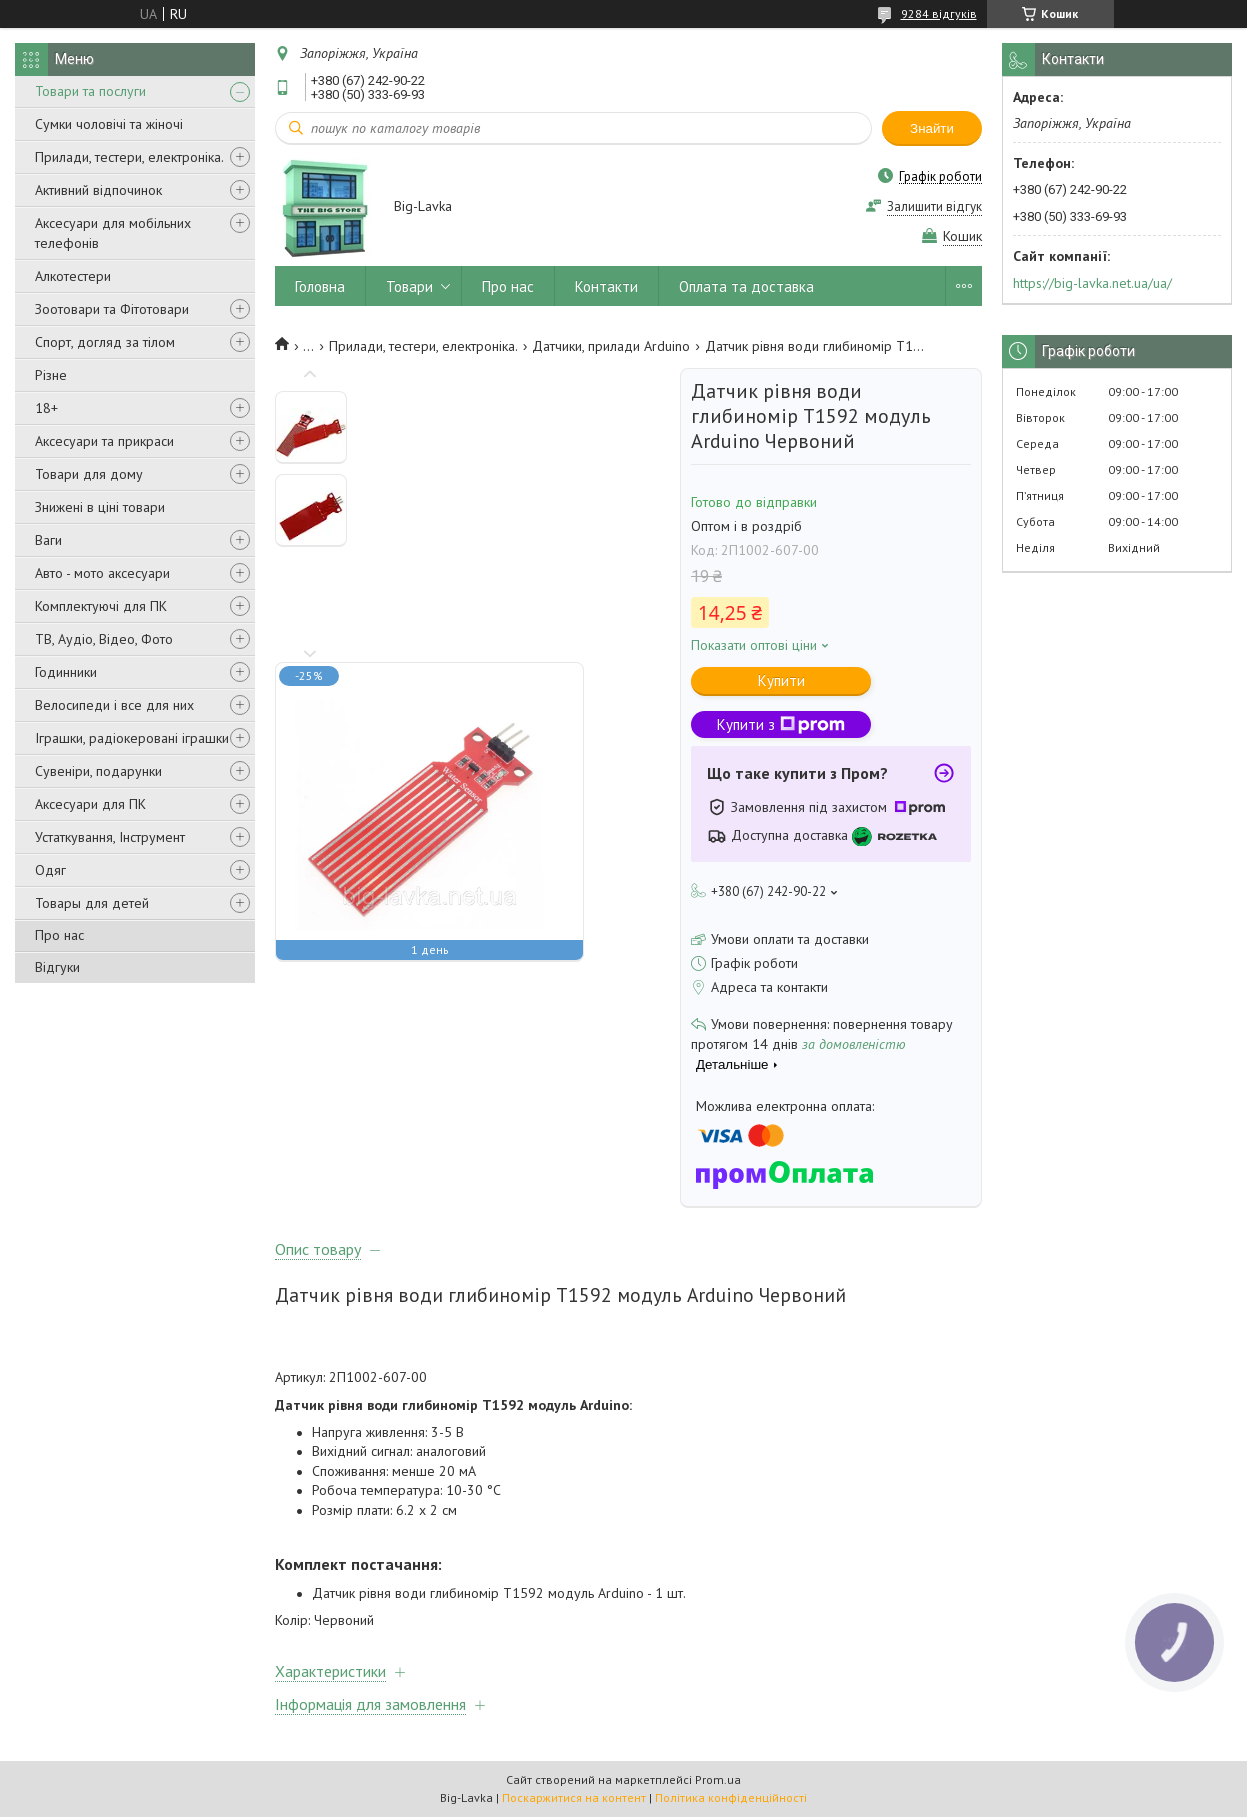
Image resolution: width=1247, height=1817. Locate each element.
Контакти (606, 286)
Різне (51, 375)
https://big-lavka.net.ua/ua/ (1092, 283)
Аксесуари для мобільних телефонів (113, 233)
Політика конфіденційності (731, 1797)
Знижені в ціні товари (100, 507)
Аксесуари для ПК (90, 804)
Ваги (48, 540)
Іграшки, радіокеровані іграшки (132, 738)
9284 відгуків (939, 13)
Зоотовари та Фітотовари (112, 309)
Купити (781, 680)
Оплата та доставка (746, 286)
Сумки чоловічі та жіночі (109, 124)
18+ (46, 408)
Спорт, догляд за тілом (105, 342)
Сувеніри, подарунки (98, 771)
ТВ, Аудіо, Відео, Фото (104, 639)
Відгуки (57, 967)
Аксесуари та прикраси (104, 441)
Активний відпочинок (98, 190)
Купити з (781, 724)
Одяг (50, 870)
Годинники (66, 672)
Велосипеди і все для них (114, 705)
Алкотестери (73, 276)
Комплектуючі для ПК (101, 606)
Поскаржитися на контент (574, 1797)
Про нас (59, 935)
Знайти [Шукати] (932, 128)
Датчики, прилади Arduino (611, 346)
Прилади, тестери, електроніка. (129, 157)
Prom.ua (718, 1779)
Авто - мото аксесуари (102, 573)
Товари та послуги (90, 91)
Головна (320, 286)
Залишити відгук (934, 206)
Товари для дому (89, 474)
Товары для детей (92, 903)
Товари (409, 286)
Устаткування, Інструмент (110, 837)
